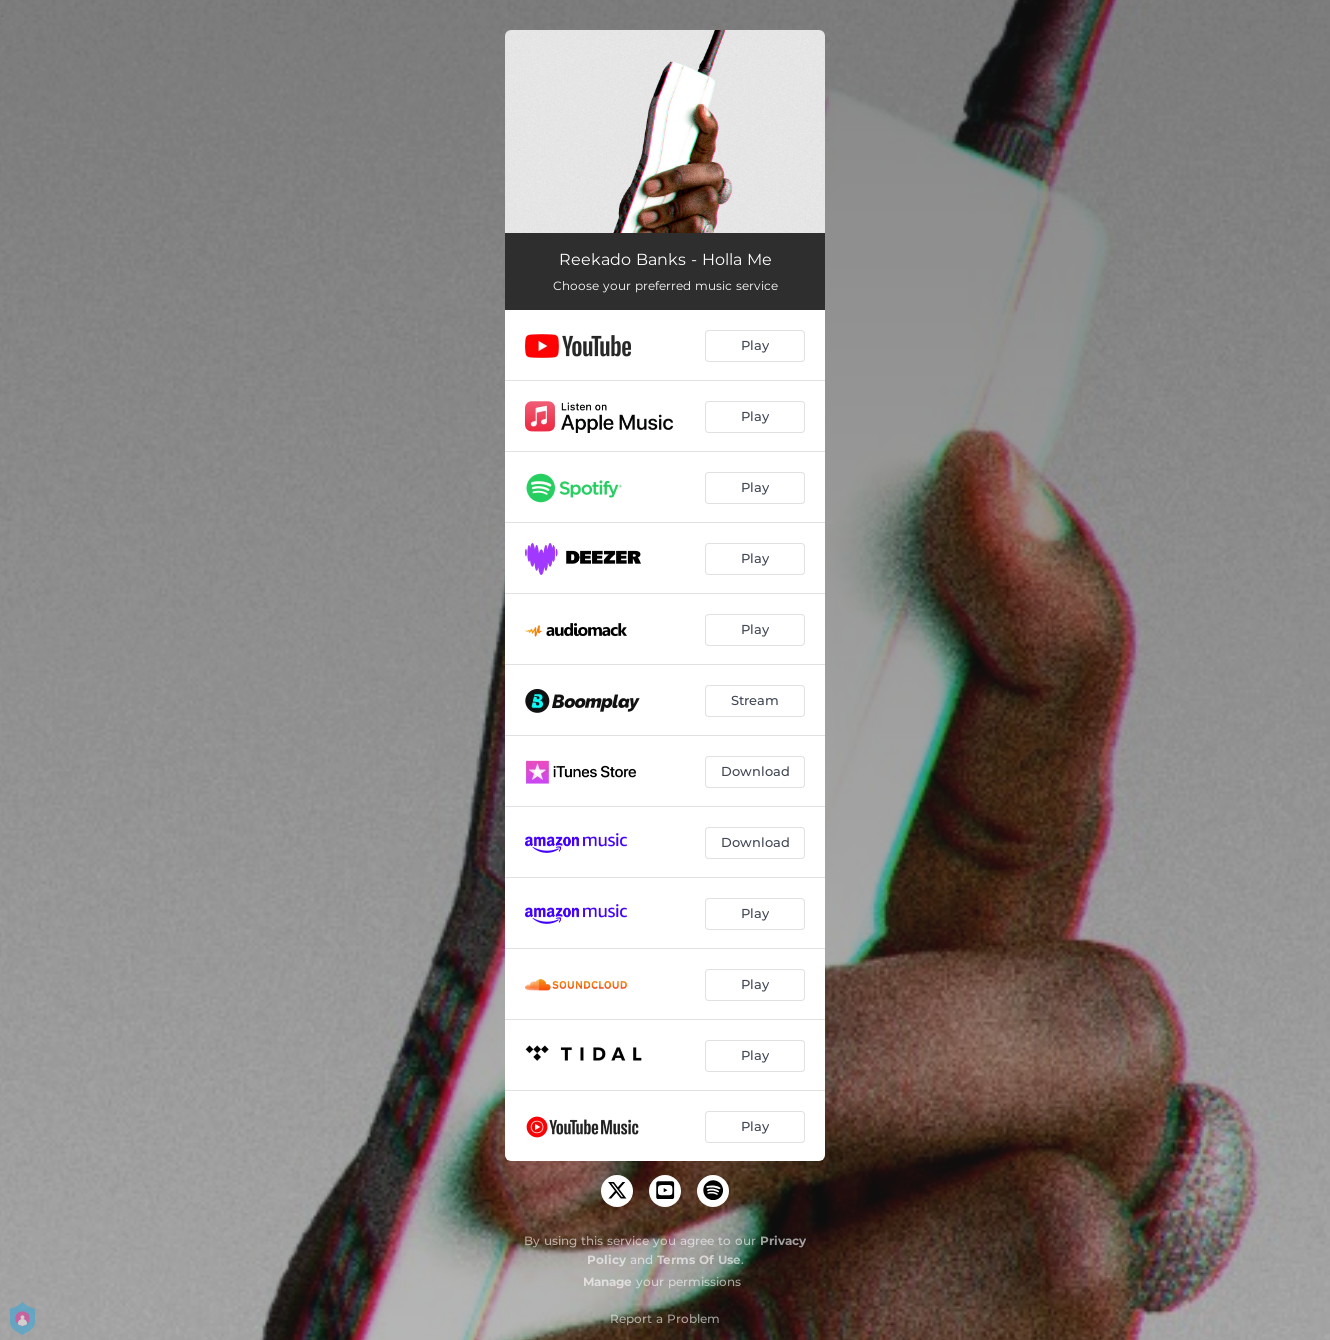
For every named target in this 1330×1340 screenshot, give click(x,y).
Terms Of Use (699, 1259)
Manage (607, 1281)
